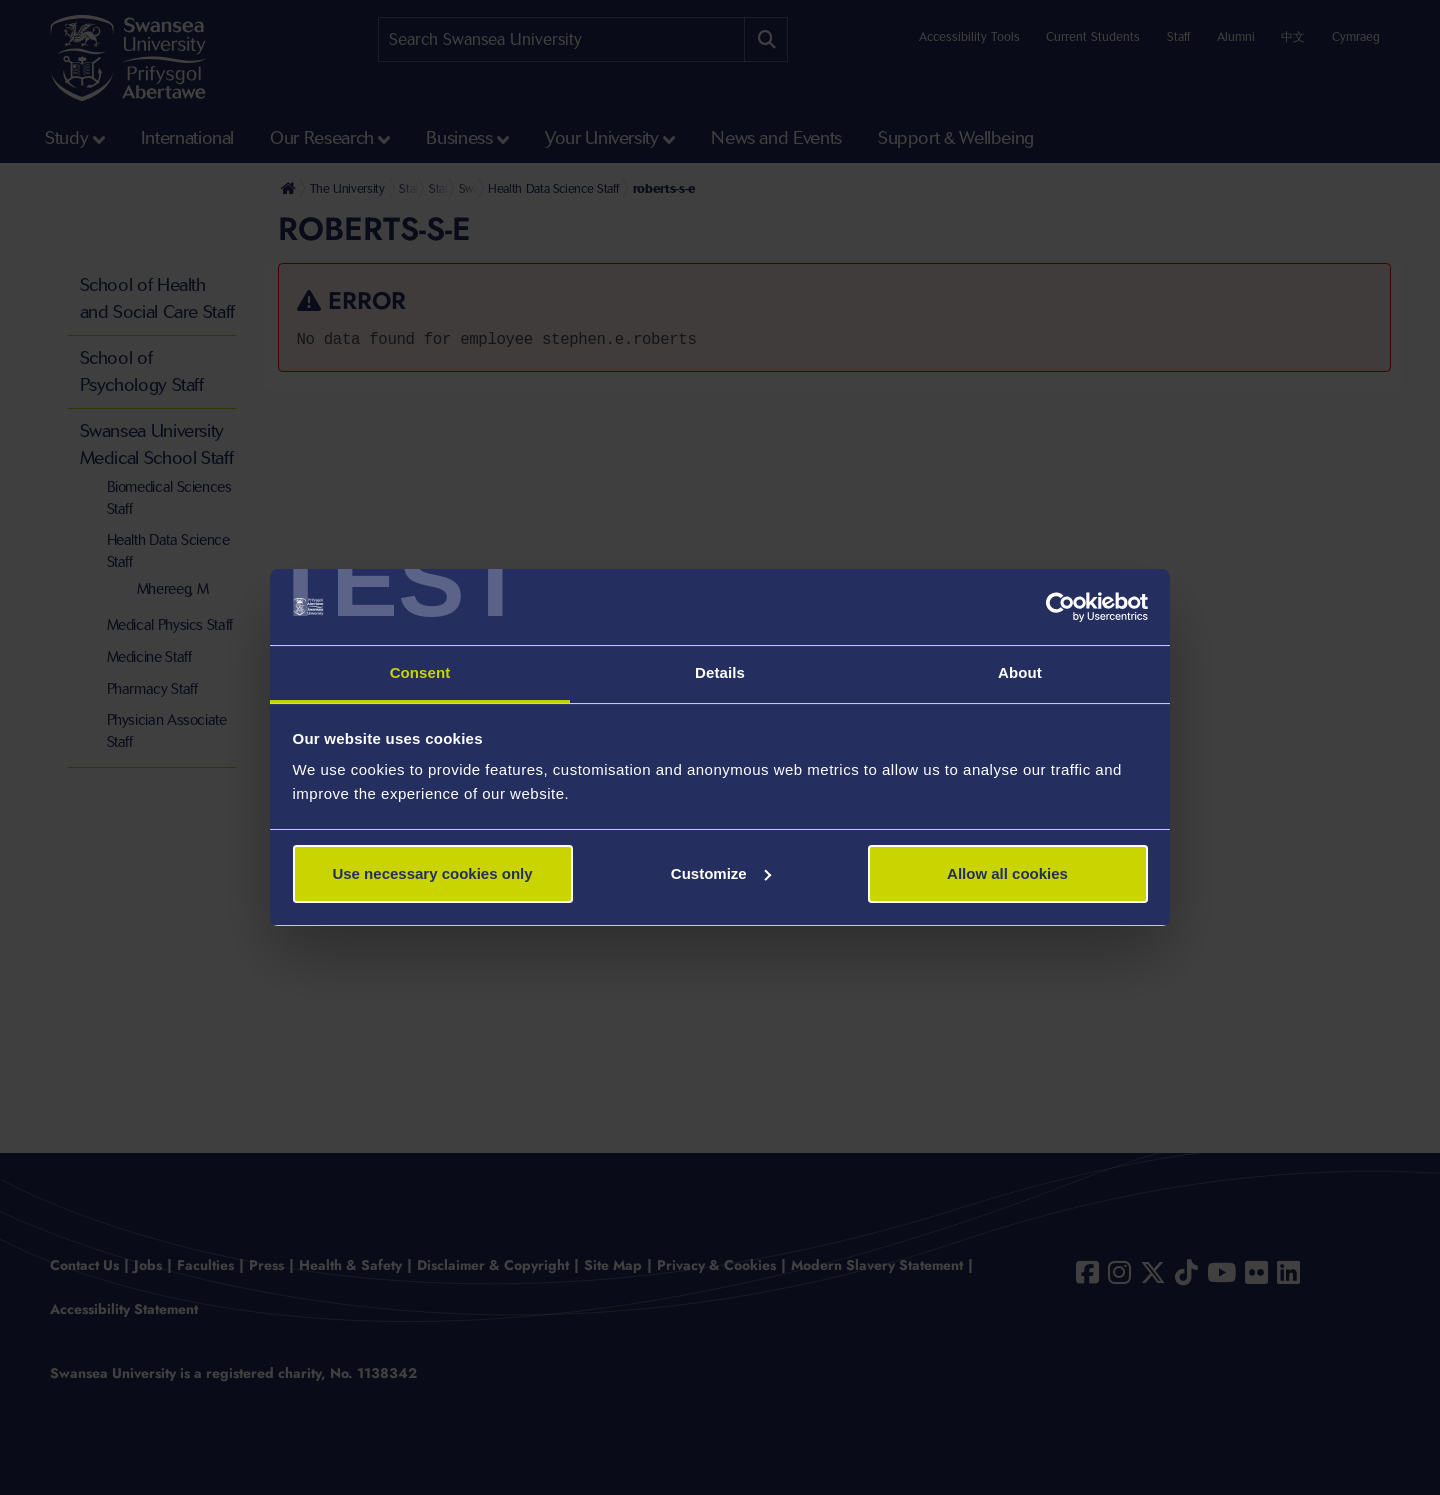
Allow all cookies (1007, 873)
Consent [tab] (420, 672)
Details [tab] (720, 672)
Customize (721, 873)
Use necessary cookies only (432, 873)
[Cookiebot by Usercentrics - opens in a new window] (1060, 607)
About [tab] (1020, 672)
